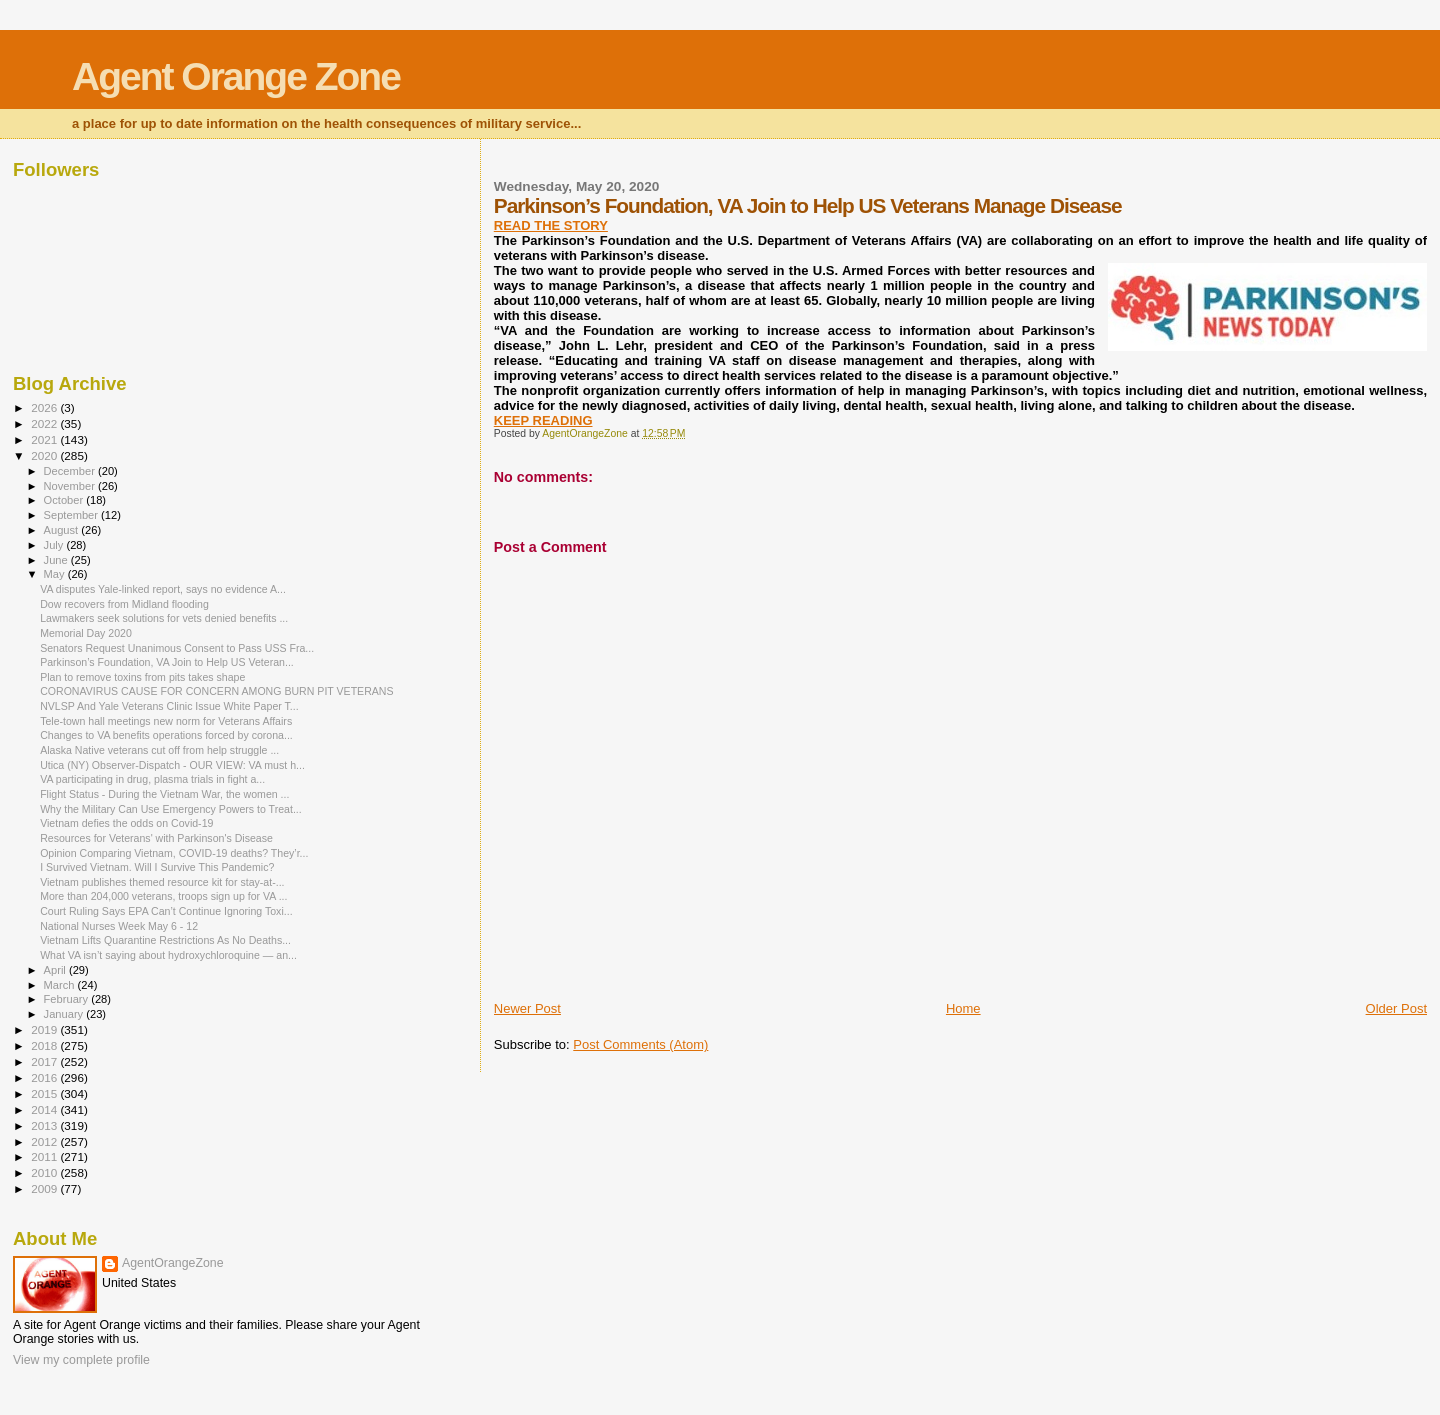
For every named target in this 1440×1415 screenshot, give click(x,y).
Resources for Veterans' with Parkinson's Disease (156, 838)
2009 (45, 1188)
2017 (45, 1061)
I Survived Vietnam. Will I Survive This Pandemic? (157, 867)
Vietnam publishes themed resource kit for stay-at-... (162, 882)
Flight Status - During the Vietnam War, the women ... (164, 794)
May (56, 574)
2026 (45, 407)
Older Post (1396, 1008)
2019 (45, 1029)
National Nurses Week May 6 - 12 (119, 926)
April (56, 970)
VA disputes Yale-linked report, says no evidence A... (163, 589)
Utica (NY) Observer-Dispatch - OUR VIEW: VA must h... (172, 765)
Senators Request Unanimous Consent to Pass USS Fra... (177, 648)
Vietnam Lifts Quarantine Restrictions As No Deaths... (165, 940)
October (65, 500)
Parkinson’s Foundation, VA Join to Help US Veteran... (167, 662)
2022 (45, 423)
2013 (45, 1125)
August (63, 530)
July (55, 545)
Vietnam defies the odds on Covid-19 (126, 823)
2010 (45, 1172)
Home (963, 1008)
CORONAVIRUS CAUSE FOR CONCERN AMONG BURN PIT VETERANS (216, 691)
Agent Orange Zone (236, 76)
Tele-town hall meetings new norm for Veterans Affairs (166, 721)
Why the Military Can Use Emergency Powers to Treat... (171, 809)
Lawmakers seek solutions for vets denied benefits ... (164, 618)
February (68, 999)
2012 (45, 1141)
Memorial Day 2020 (86, 633)
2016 (45, 1077)
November (71, 486)
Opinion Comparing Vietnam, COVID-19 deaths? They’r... (174, 853)
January (65, 1014)
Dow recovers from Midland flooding (124, 604)
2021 (45, 439)
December (71, 471)
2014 (45, 1109)
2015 (45, 1093)
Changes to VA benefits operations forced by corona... (166, 735)
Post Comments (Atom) (640, 1044)
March (61, 985)
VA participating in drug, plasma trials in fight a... (152, 779)
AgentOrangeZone (173, 1263)
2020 (45, 455)
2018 (45, 1045)
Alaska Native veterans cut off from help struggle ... (159, 750)
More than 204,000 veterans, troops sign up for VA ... (163, 896)
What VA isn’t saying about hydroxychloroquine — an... (168, 955)
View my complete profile (81, 1360)
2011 (45, 1156)
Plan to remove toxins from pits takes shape (142, 677)
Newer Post (527, 1008)
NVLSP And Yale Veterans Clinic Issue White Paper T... (169, 706)
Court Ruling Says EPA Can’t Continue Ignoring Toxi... (166, 911)
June (57, 560)
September (73, 515)
